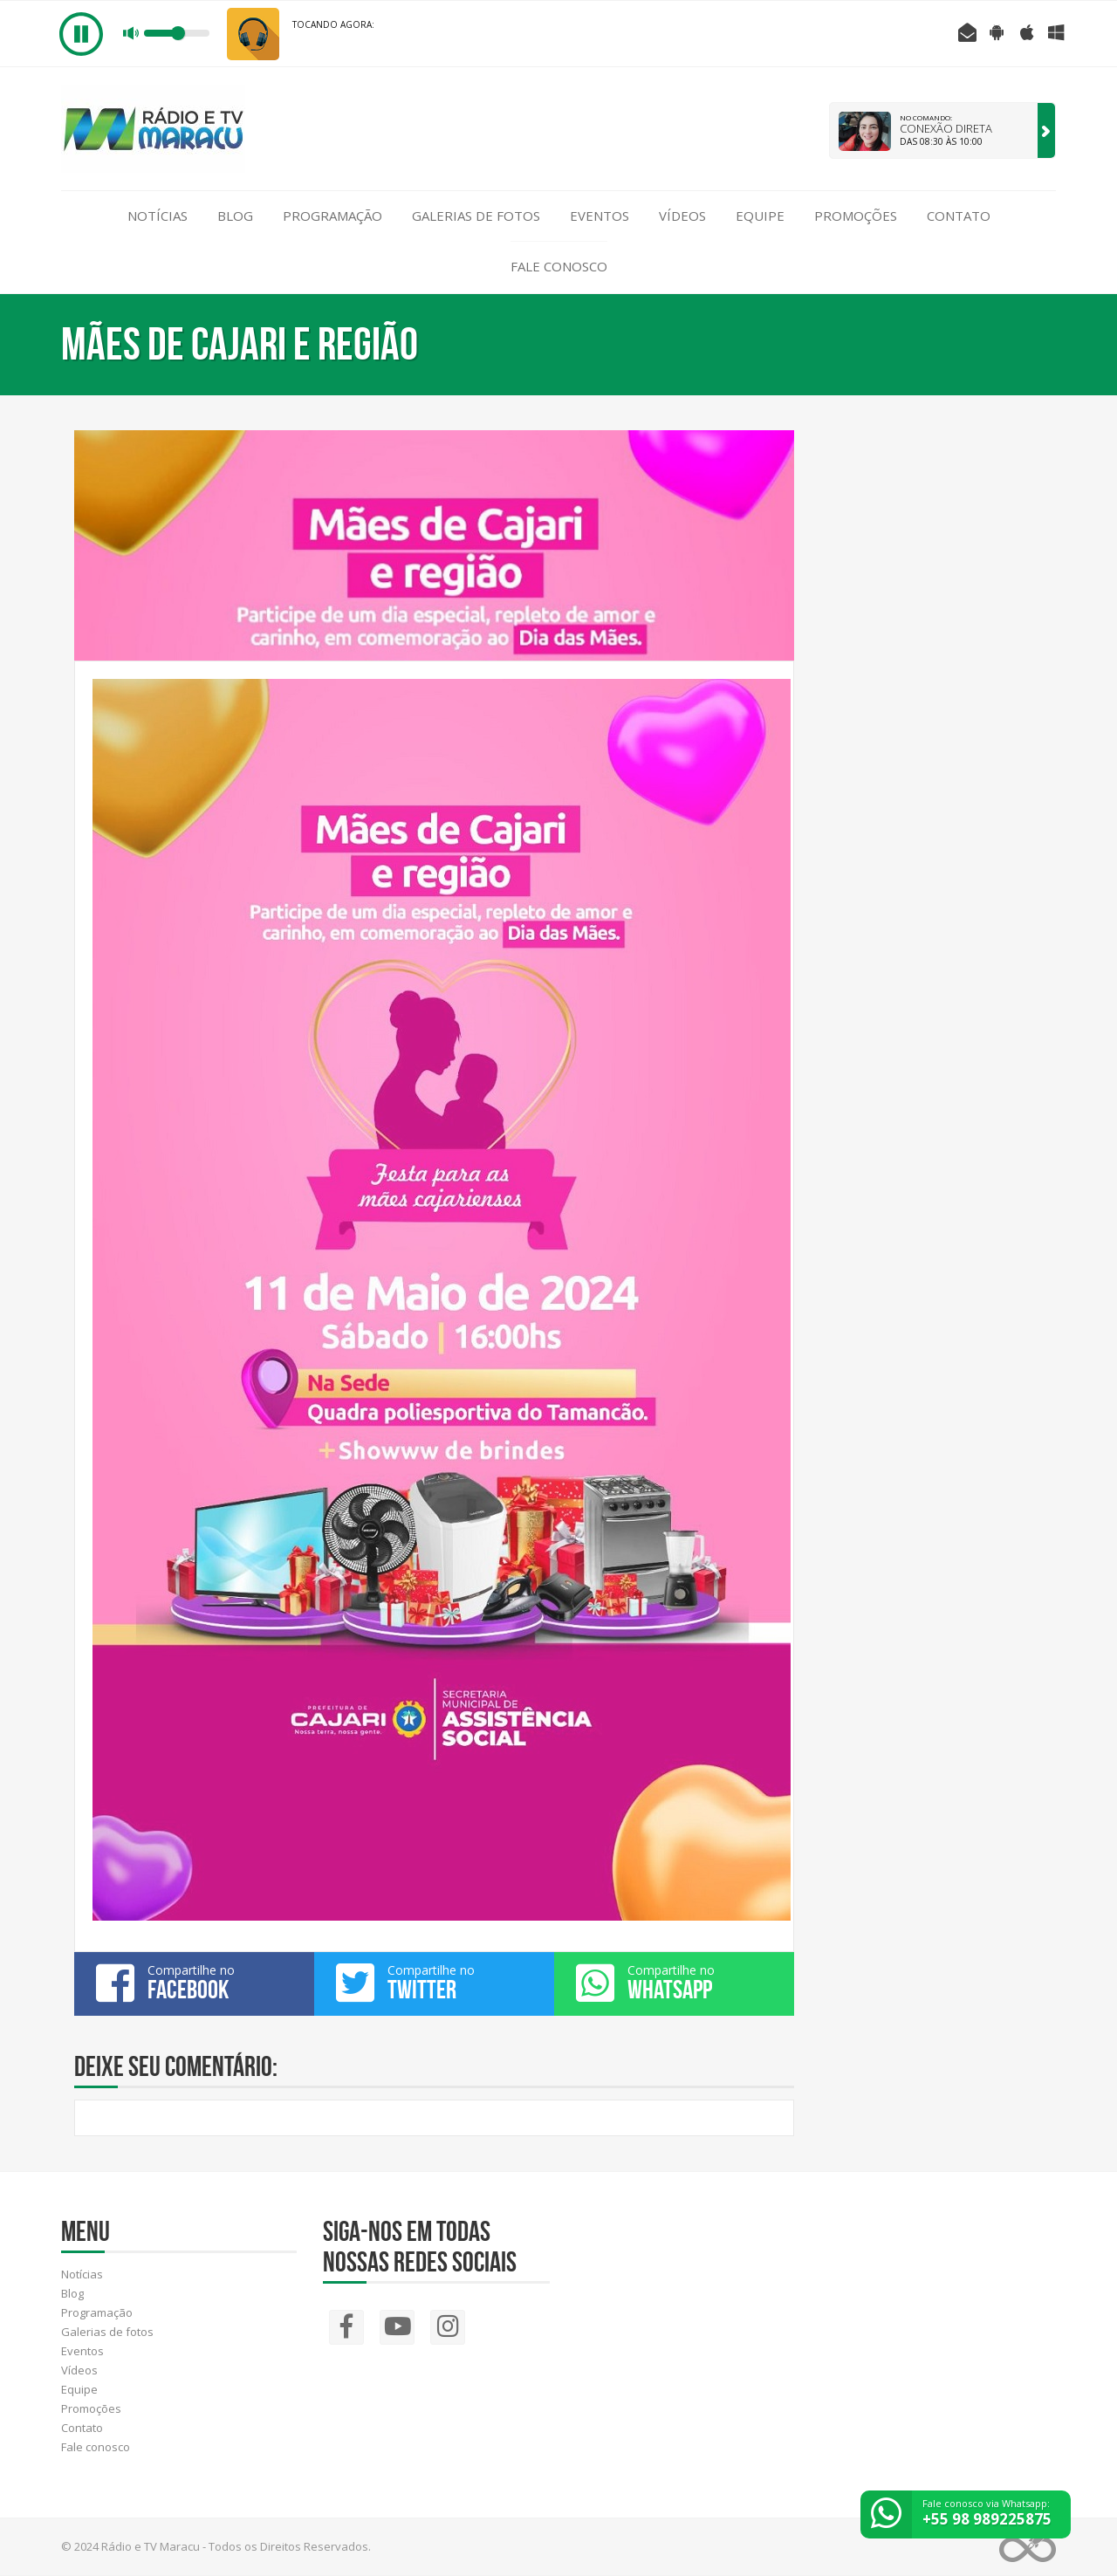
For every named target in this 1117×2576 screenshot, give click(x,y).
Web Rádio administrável (1027, 2546)
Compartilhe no (194, 1982)
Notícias (157, 215)
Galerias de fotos (476, 215)
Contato (958, 215)
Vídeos (682, 215)
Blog (235, 215)
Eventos (599, 215)
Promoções (855, 215)
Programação (332, 215)
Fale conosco (559, 266)
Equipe (760, 215)
